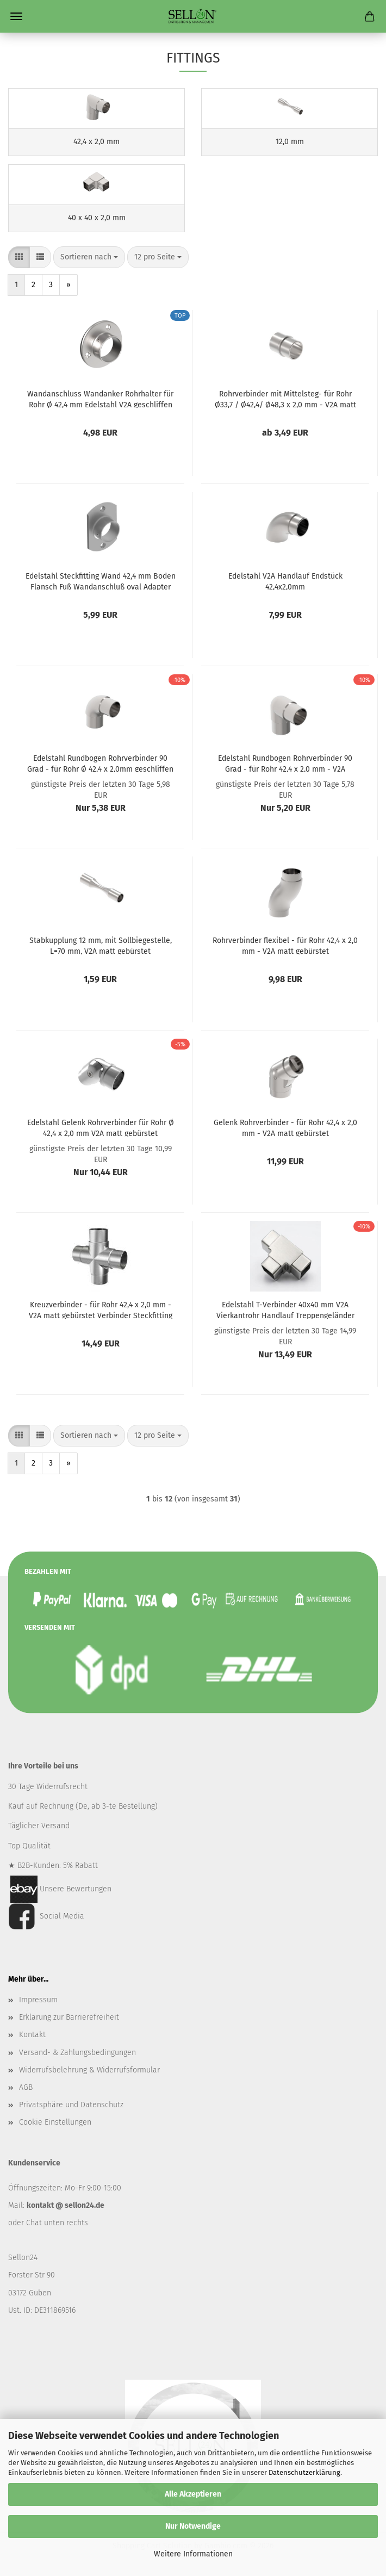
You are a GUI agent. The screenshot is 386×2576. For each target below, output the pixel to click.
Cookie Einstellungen (55, 2122)
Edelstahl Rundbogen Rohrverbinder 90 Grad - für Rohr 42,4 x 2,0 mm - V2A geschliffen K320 (285, 763)
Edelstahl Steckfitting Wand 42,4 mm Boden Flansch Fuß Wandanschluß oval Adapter (101, 581)
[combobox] (89, 257)
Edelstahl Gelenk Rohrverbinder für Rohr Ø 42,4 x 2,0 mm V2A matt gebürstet (100, 1127)
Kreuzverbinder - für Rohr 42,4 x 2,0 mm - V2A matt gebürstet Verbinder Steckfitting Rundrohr (100, 1309)
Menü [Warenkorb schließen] (16, 16)
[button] (19, 257)
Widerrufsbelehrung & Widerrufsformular (89, 2070)
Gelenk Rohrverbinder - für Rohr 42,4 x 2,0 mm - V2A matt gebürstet (285, 1127)
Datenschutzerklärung (304, 2472)
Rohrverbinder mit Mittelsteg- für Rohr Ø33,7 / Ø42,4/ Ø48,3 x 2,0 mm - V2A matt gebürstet (285, 398)
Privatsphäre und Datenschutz (71, 2104)
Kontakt (32, 2034)
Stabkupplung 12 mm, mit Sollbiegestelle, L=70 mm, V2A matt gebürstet (100, 945)
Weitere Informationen (193, 2554)
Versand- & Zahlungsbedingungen (77, 2052)
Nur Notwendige (193, 2526)
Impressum (38, 1999)
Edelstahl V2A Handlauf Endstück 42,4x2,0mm (285, 581)
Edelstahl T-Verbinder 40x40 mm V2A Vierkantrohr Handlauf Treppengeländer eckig (285, 1309)
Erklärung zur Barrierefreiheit (69, 2017)
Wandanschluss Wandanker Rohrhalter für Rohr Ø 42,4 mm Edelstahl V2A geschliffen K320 (100, 398)
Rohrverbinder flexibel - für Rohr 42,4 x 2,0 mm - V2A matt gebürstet (285, 945)
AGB (26, 2087)
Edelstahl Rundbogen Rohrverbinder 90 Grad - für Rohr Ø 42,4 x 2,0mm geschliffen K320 (100, 763)
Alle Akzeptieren (193, 2494)
